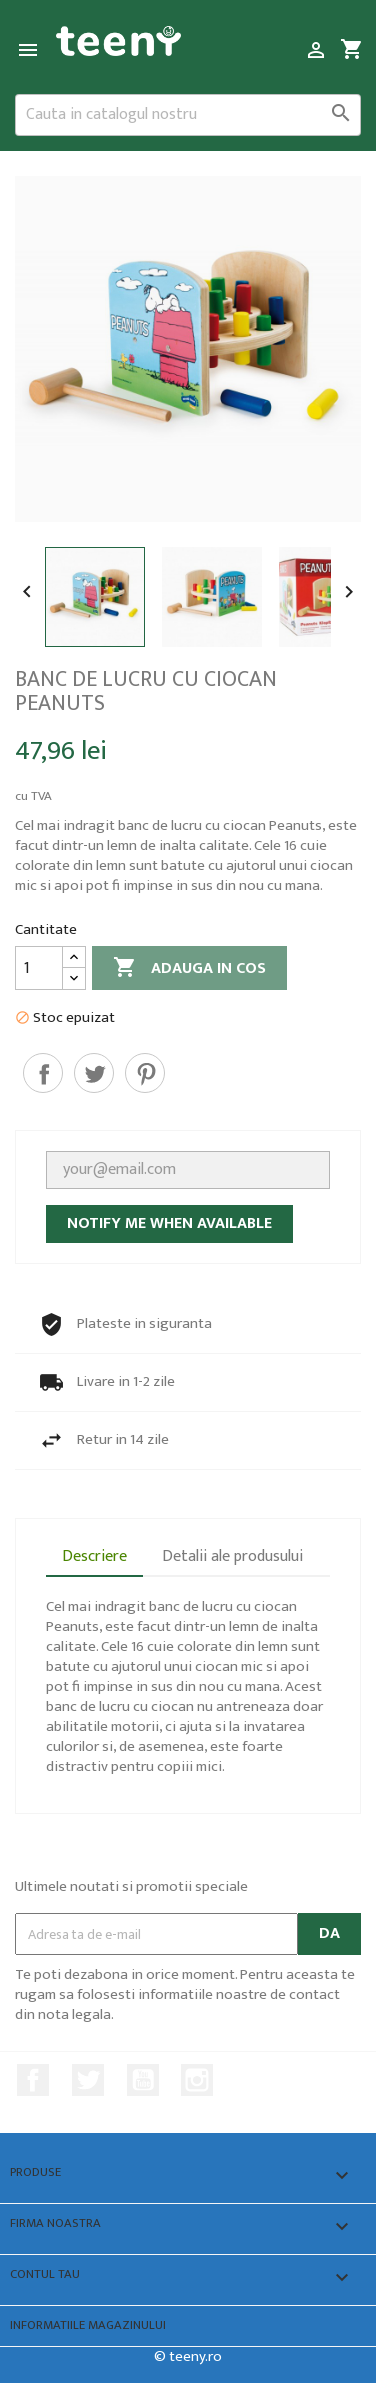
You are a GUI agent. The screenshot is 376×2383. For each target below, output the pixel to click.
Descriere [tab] (94, 1556)
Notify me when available (169, 1223)
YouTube (143, 2080)
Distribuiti (43, 1073)
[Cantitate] (39, 968)
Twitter (88, 2080)
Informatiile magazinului (88, 2325)
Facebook (33, 2080)
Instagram (197, 2080)
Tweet (94, 1073)
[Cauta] (188, 115)
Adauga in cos (189, 968)
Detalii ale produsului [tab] (232, 1556)
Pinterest (145, 1073)
